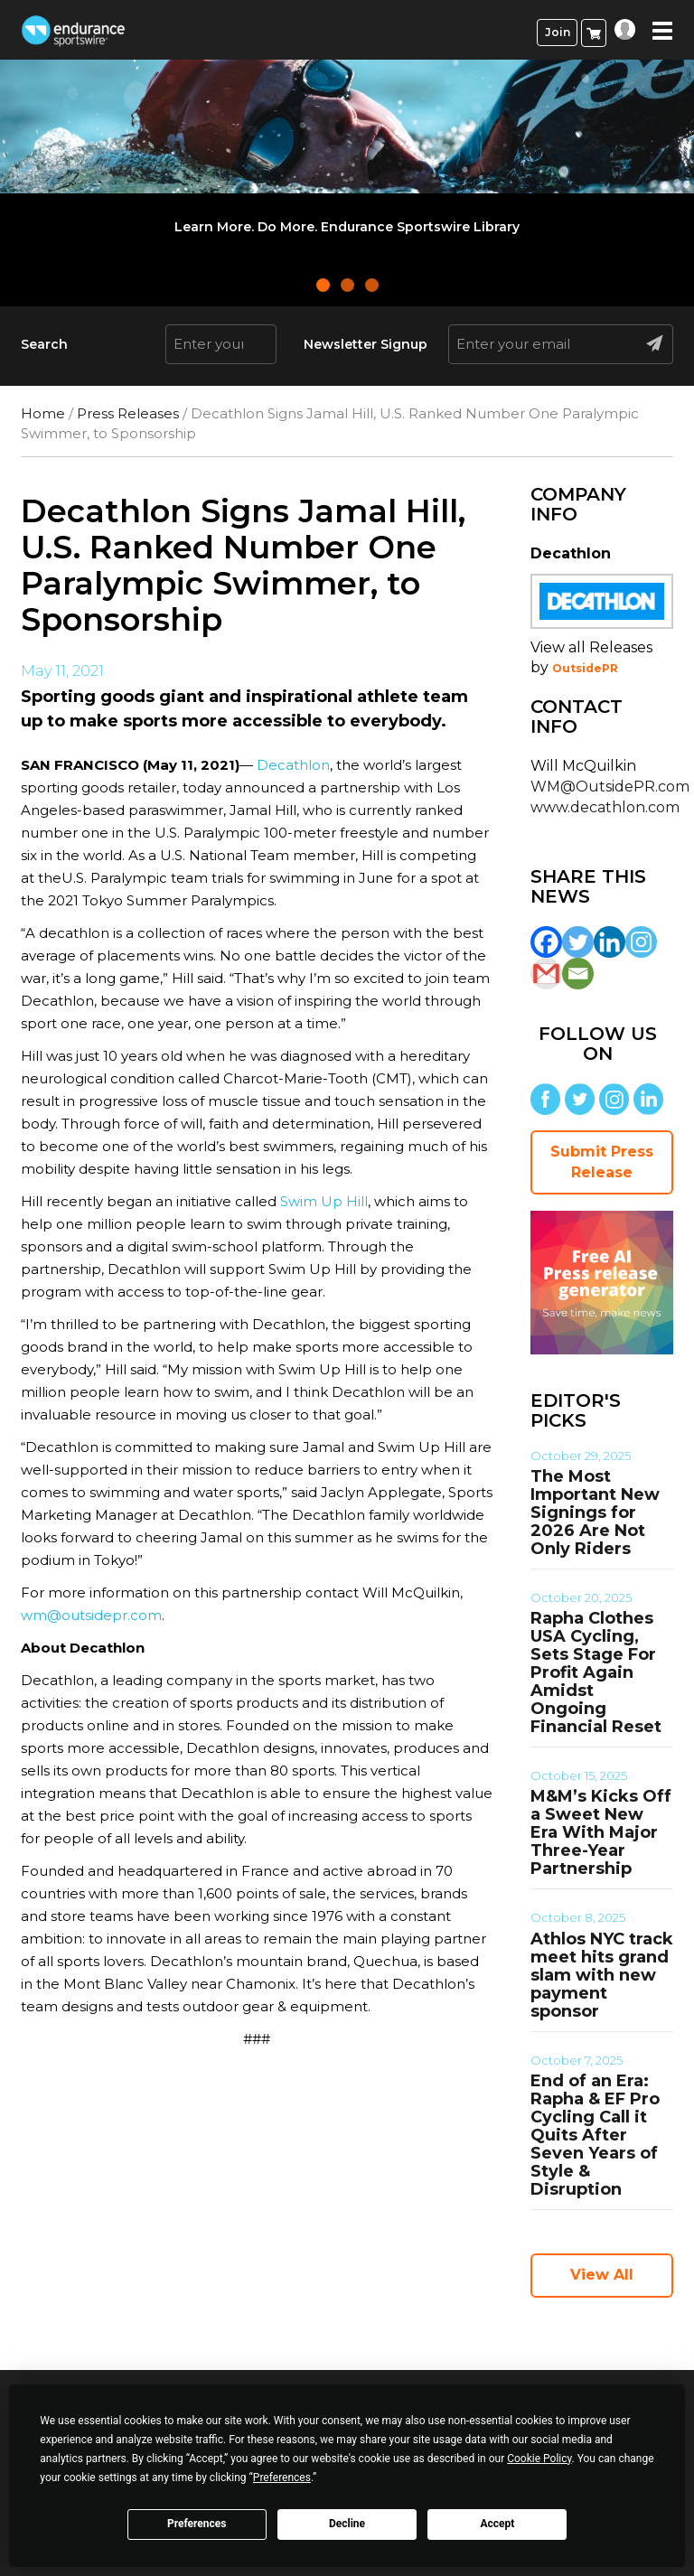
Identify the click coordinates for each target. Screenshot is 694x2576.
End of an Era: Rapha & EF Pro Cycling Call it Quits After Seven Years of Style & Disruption (595, 2135)
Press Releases (128, 413)
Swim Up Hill (324, 1201)
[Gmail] (546, 973)
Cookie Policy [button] (539, 2458)
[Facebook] (546, 942)
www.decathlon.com (605, 807)
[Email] (578, 973)
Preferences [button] (282, 2477)
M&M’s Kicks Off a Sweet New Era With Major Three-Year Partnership (600, 1832)
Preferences (197, 2523)
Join (557, 32)
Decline (347, 2523)
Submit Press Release (601, 1162)
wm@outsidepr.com (91, 1615)
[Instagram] (641, 942)
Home (43, 413)
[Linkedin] (609, 942)
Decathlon (293, 764)
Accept (497, 2523)
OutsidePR (585, 668)
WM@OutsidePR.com (609, 786)
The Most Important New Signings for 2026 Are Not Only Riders (595, 1512)
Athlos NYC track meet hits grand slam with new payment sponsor (601, 1975)
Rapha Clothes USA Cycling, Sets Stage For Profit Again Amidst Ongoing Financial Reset (595, 1672)
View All (601, 2274)
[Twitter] (578, 942)
